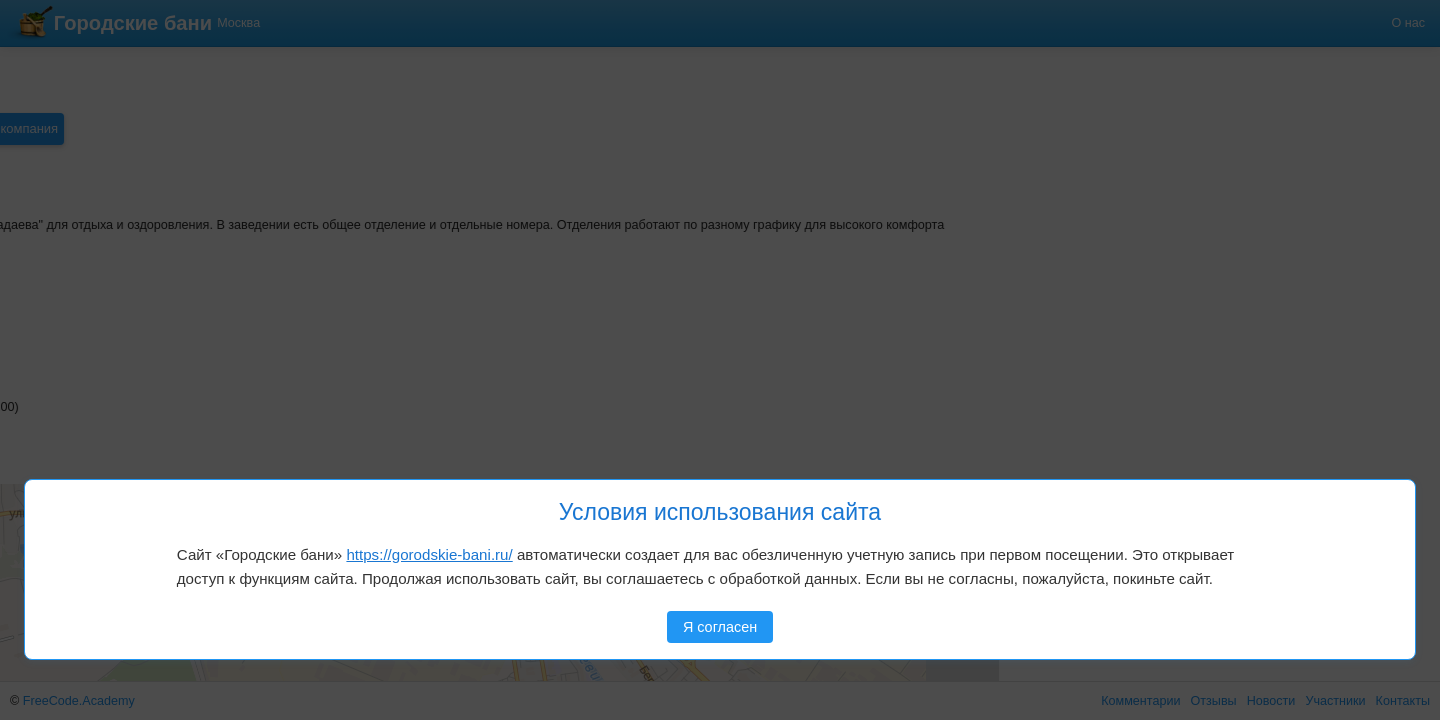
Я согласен (720, 627)
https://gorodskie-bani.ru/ (429, 554)
